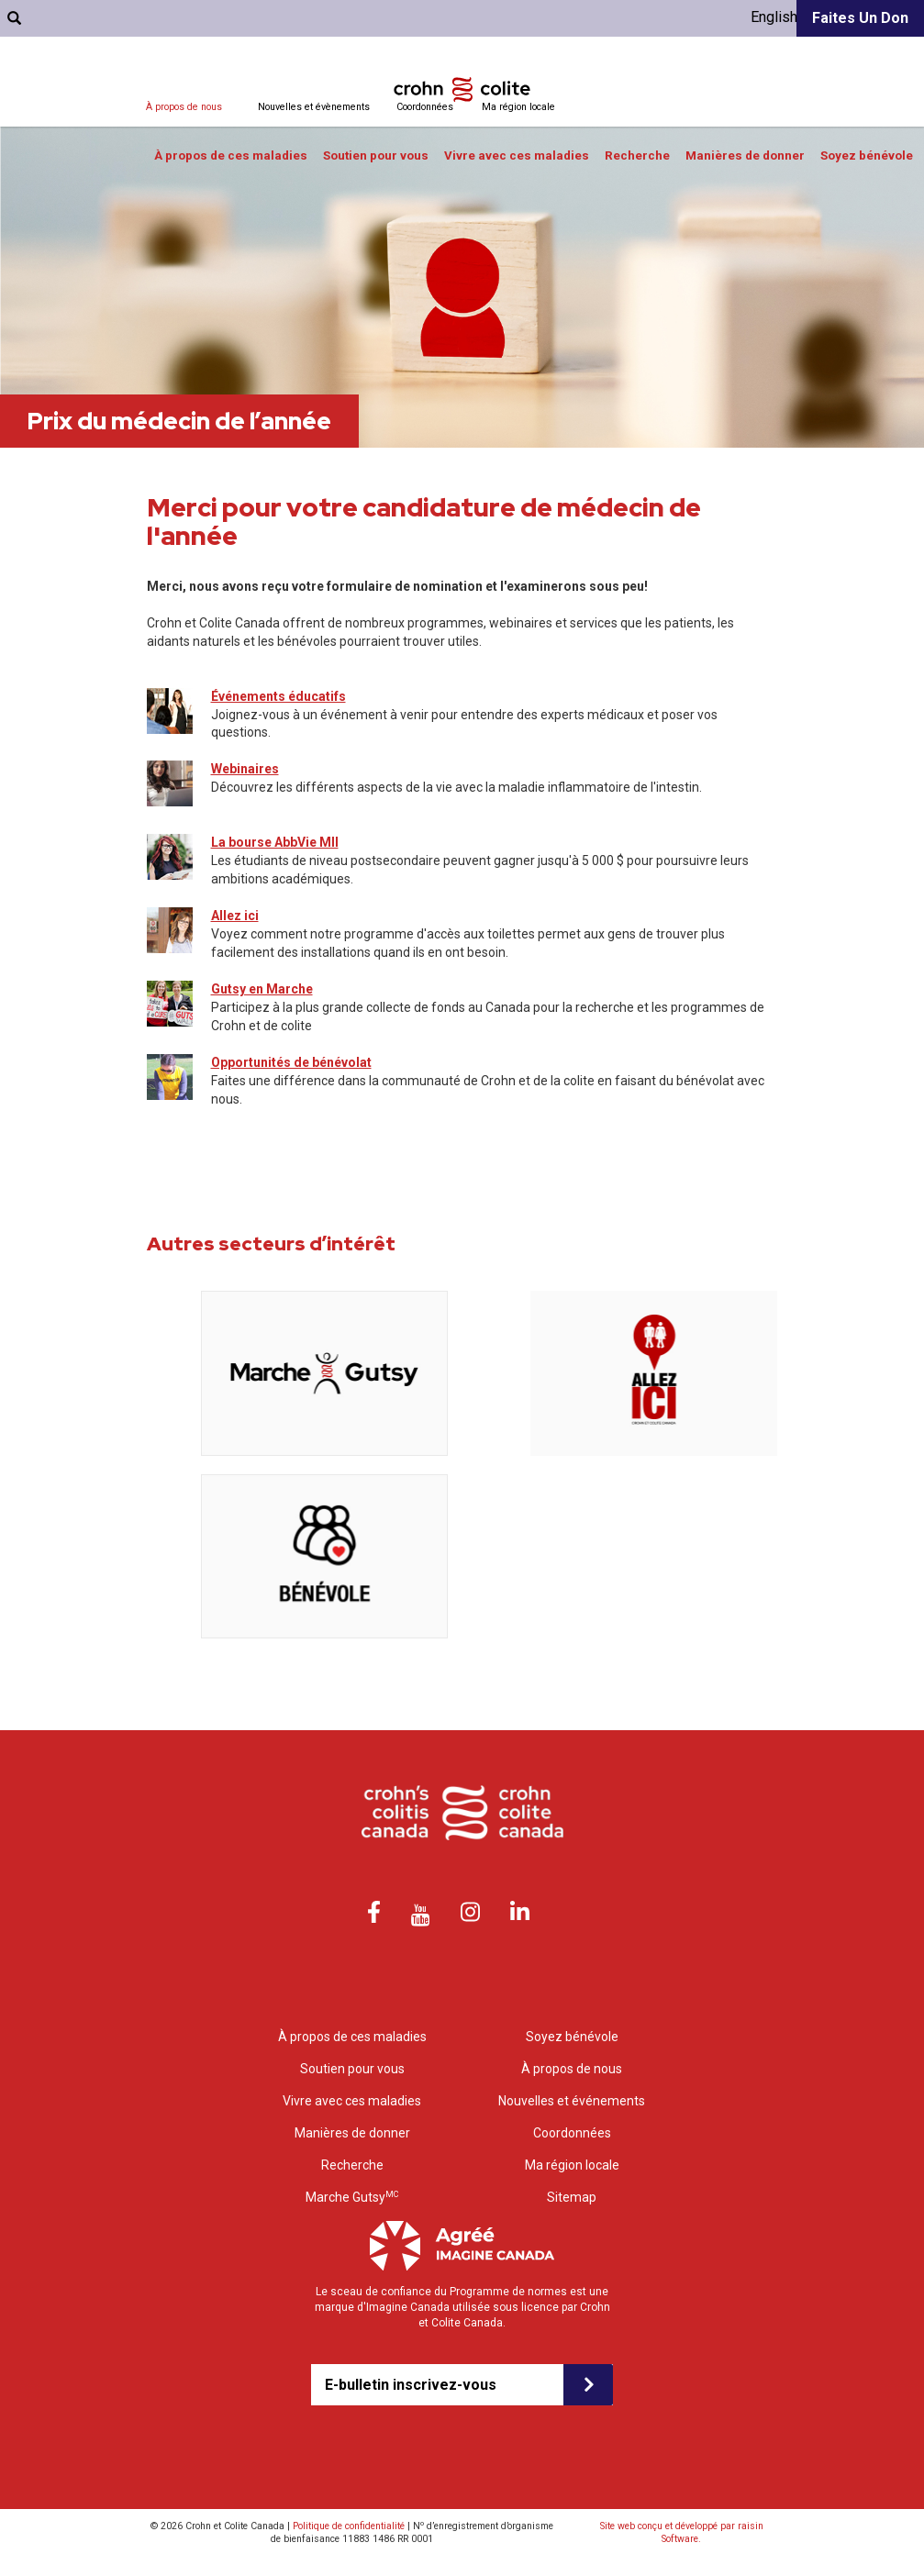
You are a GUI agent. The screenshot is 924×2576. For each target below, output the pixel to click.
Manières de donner (745, 155)
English (774, 17)
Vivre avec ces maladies (516, 155)
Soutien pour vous (376, 155)
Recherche (637, 155)
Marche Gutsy (352, 2196)
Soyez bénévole (866, 155)
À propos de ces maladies (230, 155)
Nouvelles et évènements (314, 107)
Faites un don (860, 18)
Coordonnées (424, 107)
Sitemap (571, 2197)
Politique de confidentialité (349, 2526)
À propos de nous (184, 107)
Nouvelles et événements (571, 2100)
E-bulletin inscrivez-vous (410, 2384)
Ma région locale (518, 107)
